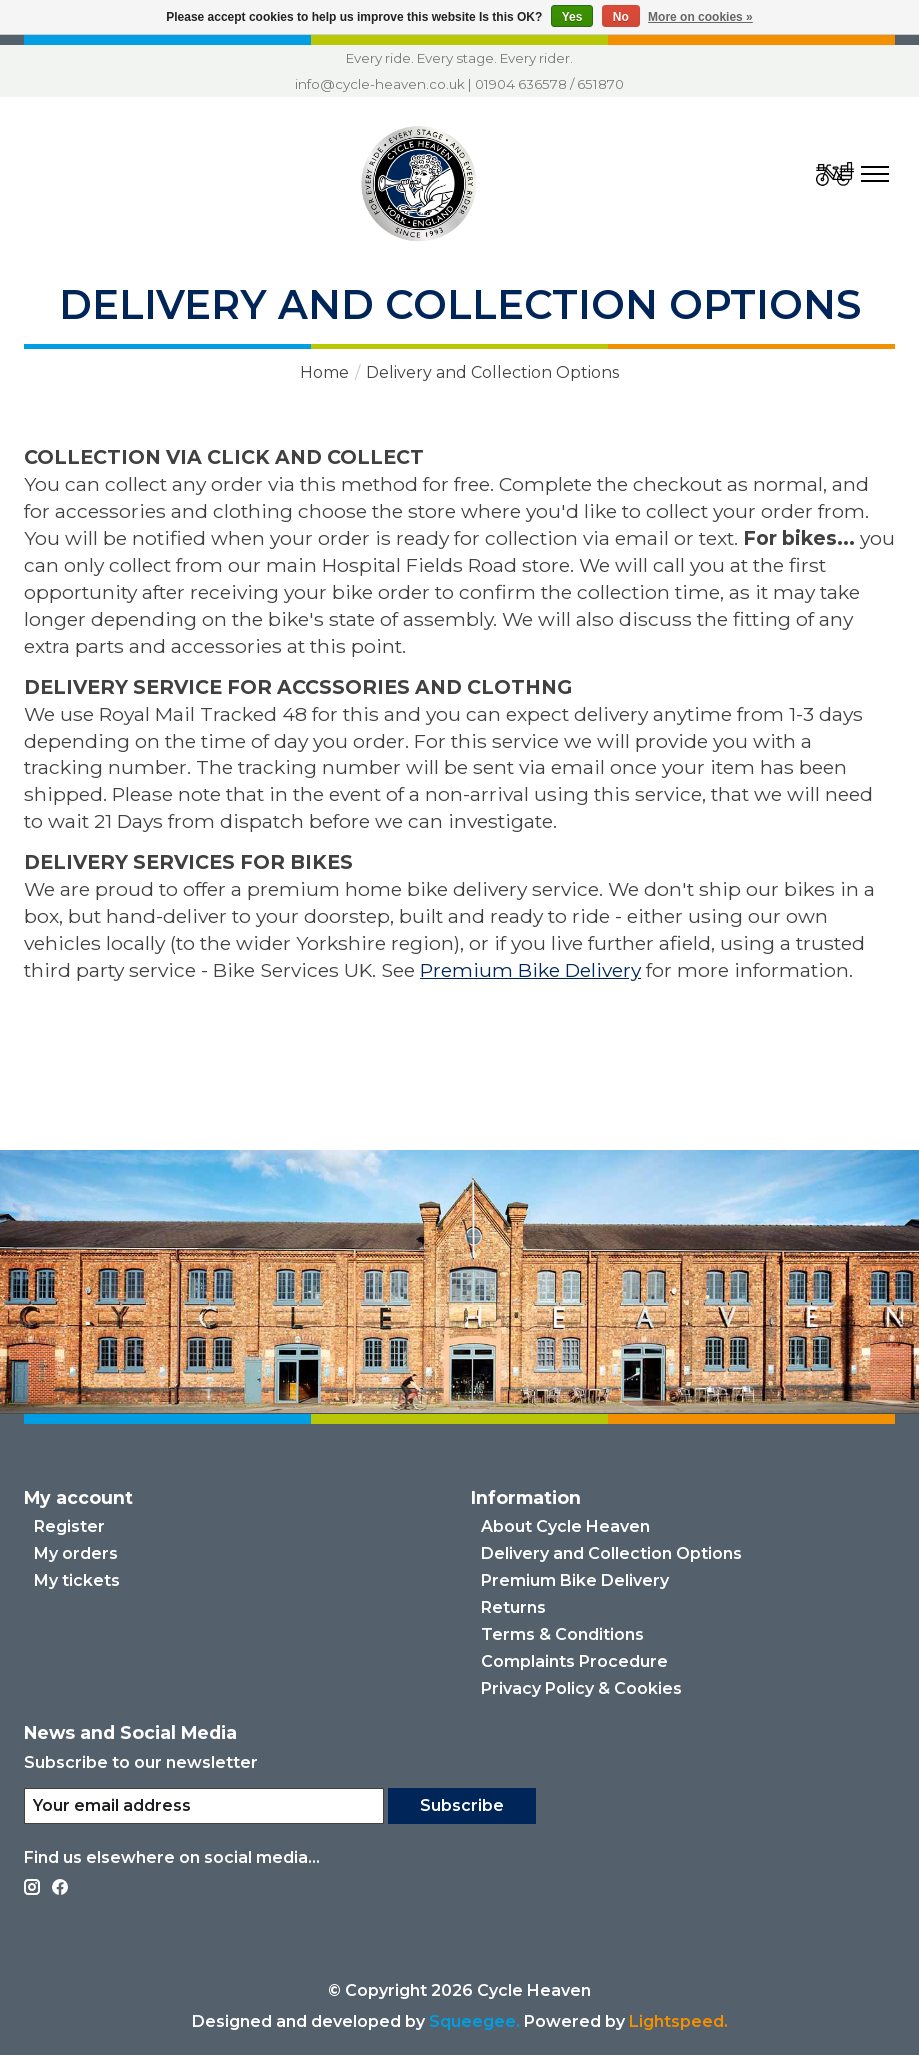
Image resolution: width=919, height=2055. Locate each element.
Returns (513, 1607)
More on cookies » (700, 17)
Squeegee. (474, 2021)
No (621, 17)
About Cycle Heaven (565, 1526)
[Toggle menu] (875, 174)
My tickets (77, 1580)
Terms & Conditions (562, 1634)
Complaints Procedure (574, 1661)
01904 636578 (521, 84)
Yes (572, 17)
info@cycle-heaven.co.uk (380, 84)
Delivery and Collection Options (611, 1553)
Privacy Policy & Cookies (581, 1688)
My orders (76, 1553)
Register (69, 1526)
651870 (600, 84)
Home (324, 372)
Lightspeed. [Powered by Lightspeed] (678, 2021)
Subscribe (462, 1805)
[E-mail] (204, 1805)
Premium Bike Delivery (530, 970)
